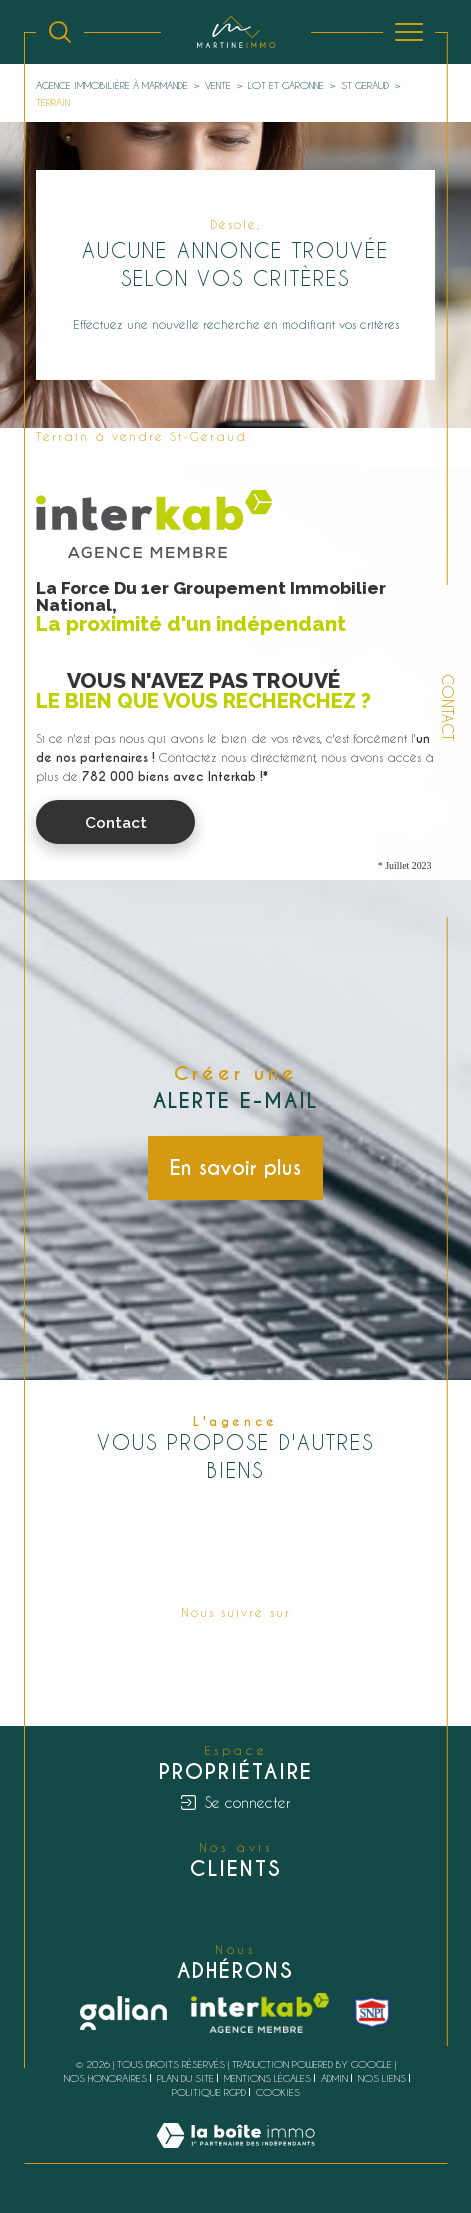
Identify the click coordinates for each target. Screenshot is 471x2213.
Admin (334, 2078)
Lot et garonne (286, 85)
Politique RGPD (209, 2092)
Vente (218, 85)
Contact (447, 707)
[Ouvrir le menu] (409, 32)
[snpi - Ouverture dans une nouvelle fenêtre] (372, 2012)
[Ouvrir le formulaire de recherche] (60, 32)
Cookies (278, 2092)
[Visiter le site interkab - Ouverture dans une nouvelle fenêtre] (260, 2013)
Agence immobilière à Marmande (112, 85)
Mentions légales (267, 2078)
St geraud (365, 85)
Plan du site (185, 2078)
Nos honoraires (105, 2078)
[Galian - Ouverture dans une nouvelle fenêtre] (123, 2013)
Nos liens (382, 2078)
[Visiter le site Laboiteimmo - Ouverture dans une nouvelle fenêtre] (235, 2155)
